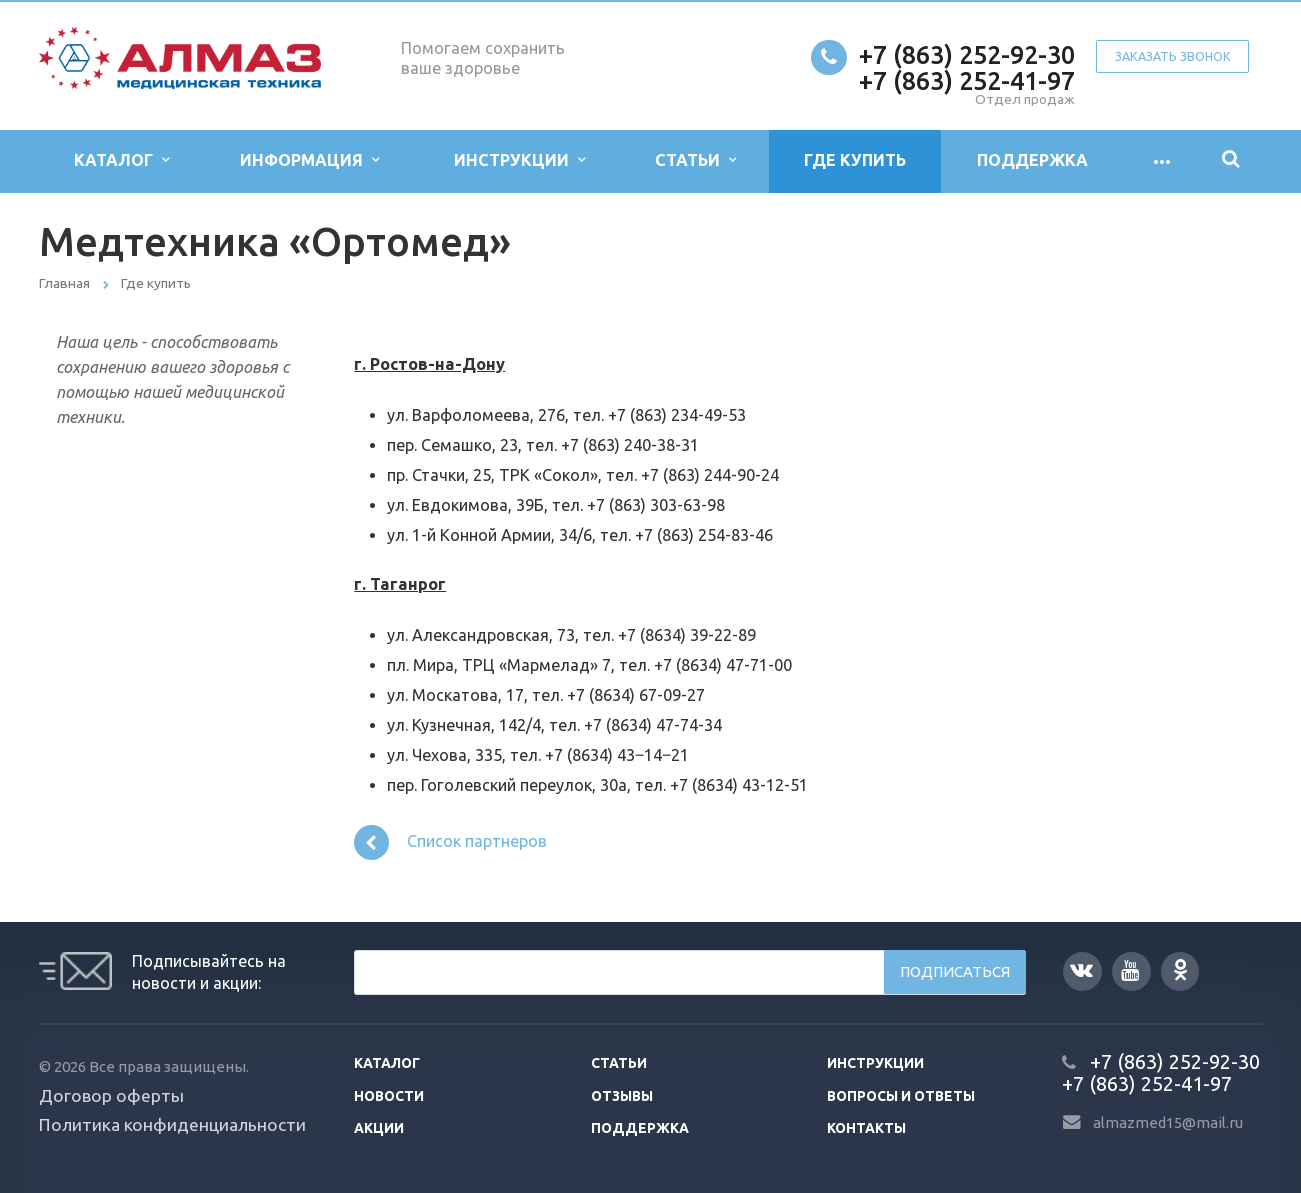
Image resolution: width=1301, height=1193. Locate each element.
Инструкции (519, 160)
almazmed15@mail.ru (1168, 1122)
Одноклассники (1180, 969)
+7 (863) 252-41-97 (967, 81)
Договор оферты (111, 1095)
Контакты (866, 1128)
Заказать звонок (1173, 56)
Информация (309, 160)
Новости (389, 1096)
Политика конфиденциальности (172, 1124)
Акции (379, 1128)
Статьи (695, 160)
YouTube (1130, 970)
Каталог (121, 160)
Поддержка (1032, 160)
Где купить (855, 160)
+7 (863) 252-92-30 (967, 55)
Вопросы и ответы (901, 1096)
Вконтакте (1081, 969)
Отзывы (622, 1096)
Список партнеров (450, 842)
